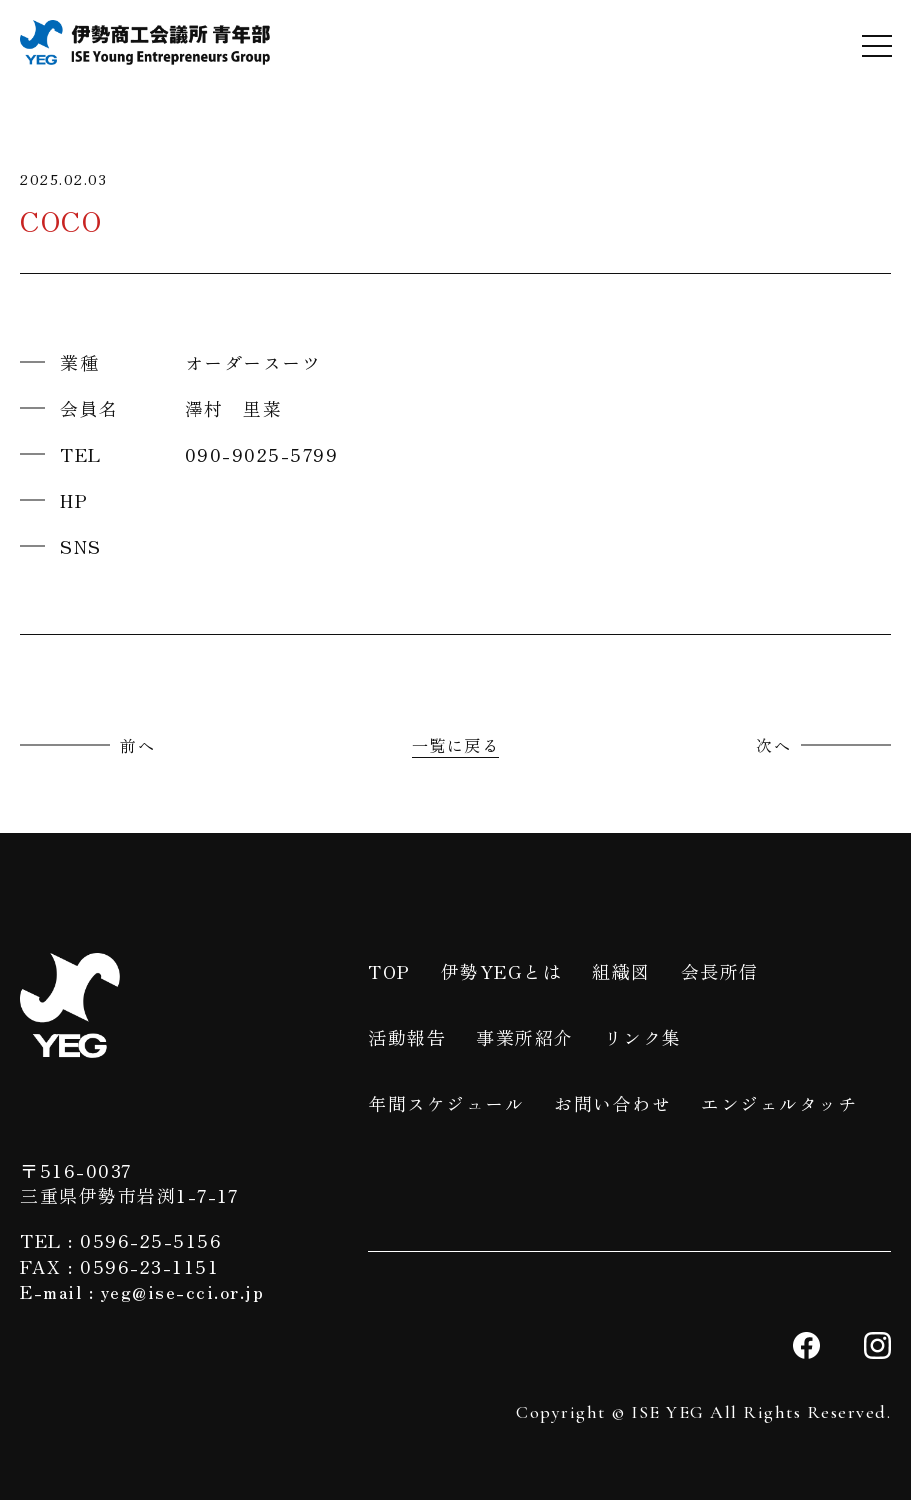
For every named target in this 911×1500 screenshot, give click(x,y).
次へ (773, 745)
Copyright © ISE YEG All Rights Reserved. (703, 1412)
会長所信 (720, 971)
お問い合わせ (612, 1103)
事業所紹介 (525, 1037)
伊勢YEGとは (502, 971)
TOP (389, 971)
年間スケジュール (446, 1103)
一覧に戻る (456, 745)
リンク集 (643, 1037)
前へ (137, 745)
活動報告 (407, 1037)
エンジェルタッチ (779, 1103)
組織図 (621, 971)
